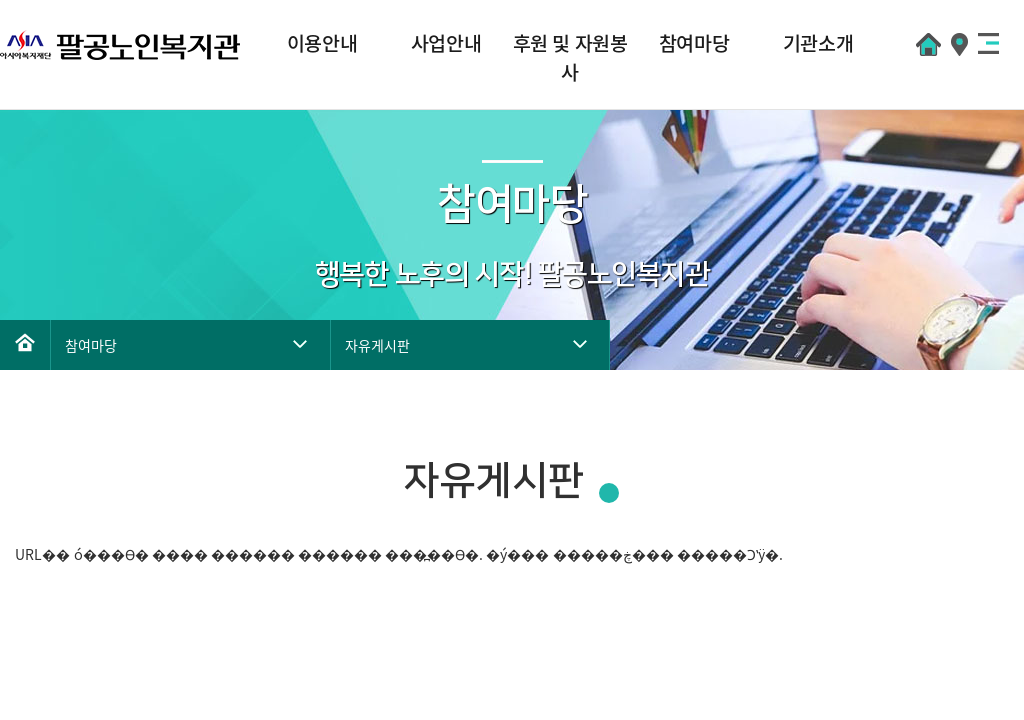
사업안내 (446, 42)
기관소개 (818, 42)
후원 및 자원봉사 (570, 57)
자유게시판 (377, 345)
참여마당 (694, 42)
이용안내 (322, 42)
